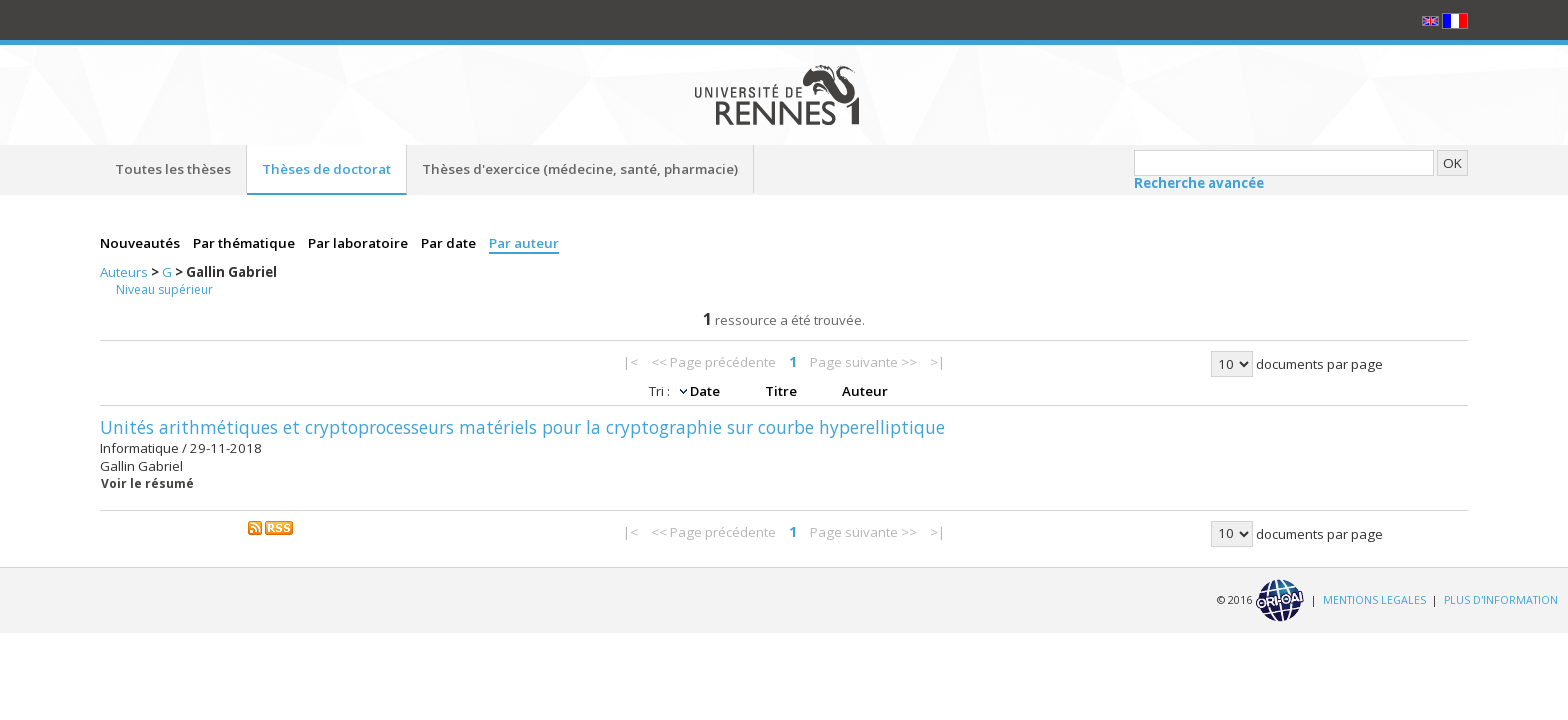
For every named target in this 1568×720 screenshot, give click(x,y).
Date (706, 391)
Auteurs (125, 272)
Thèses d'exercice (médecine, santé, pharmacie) (580, 169)
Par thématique (245, 243)
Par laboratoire (359, 243)
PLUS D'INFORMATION (1501, 599)
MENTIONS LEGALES (1374, 599)
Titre (782, 391)
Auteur (865, 391)
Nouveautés (141, 243)
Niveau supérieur (164, 289)
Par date (450, 243)
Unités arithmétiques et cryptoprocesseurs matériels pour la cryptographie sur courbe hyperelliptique (522, 427)
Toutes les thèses (173, 169)
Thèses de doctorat (326, 169)
